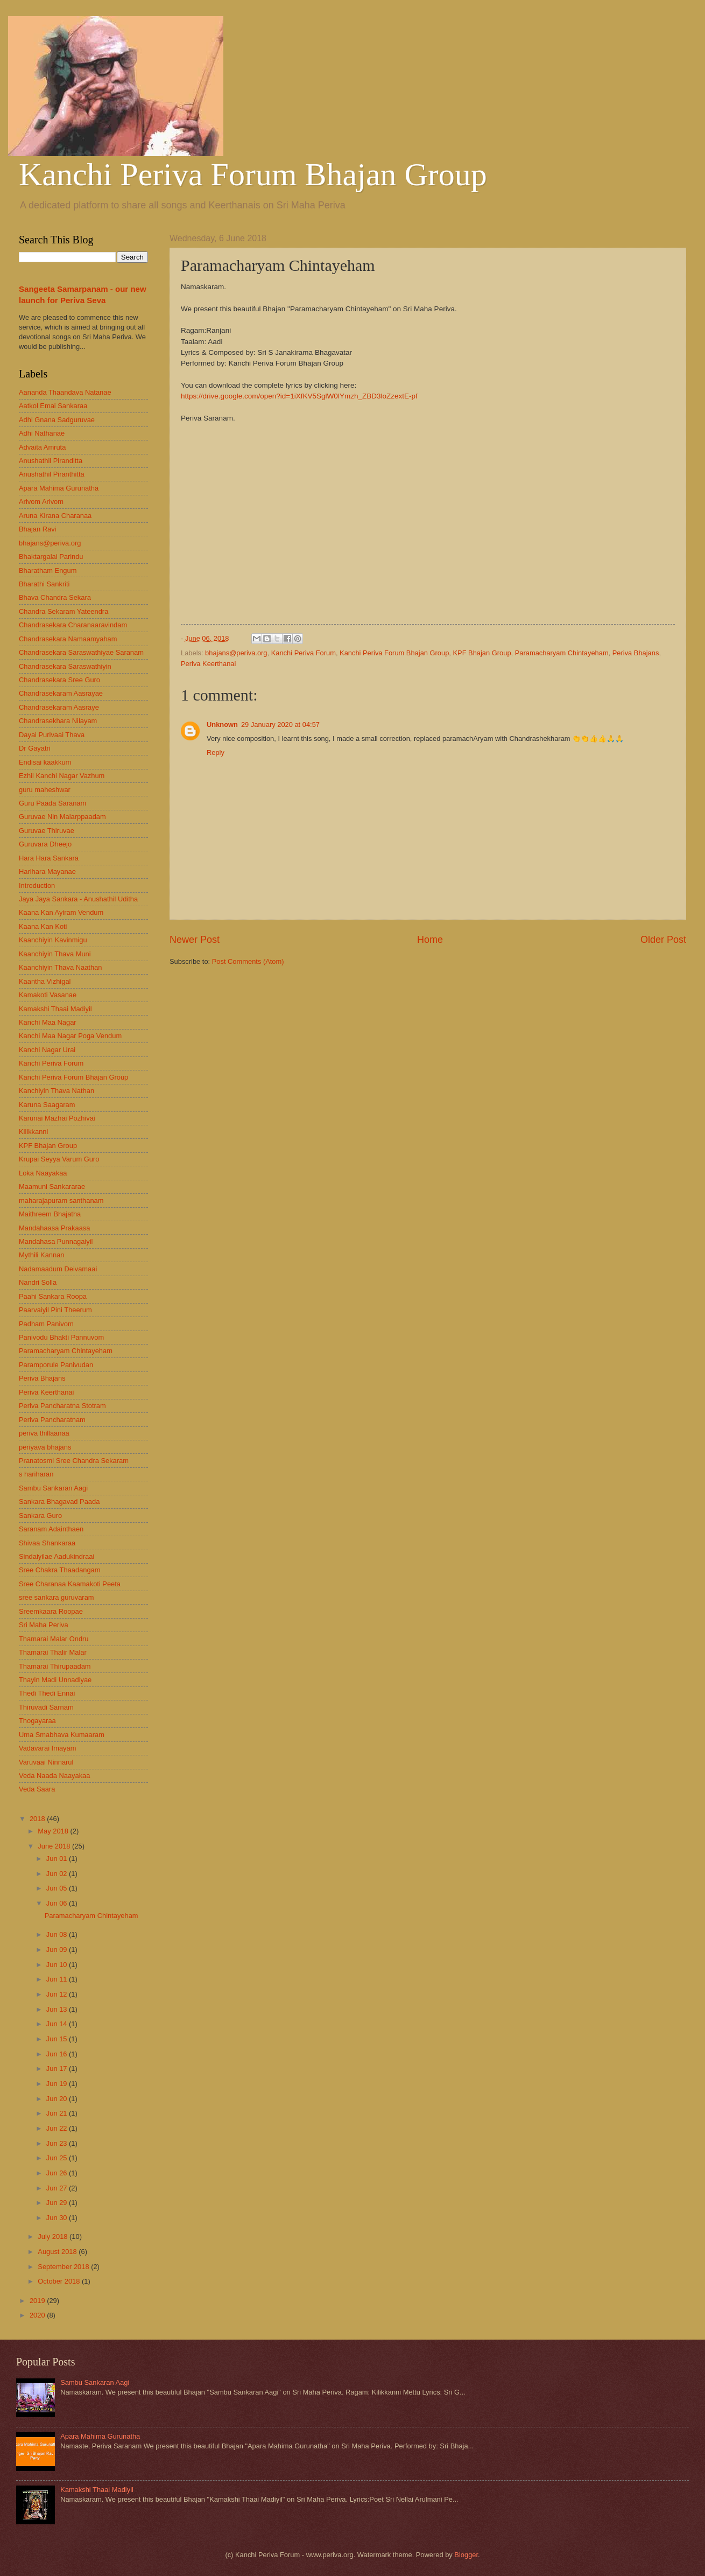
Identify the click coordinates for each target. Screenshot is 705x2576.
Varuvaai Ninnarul (46, 1762)
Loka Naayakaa (43, 1173)
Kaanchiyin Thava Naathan (60, 967)
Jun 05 (57, 1888)
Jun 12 (57, 1994)
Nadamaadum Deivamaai (58, 1269)
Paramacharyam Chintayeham (562, 653)
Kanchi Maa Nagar (47, 1022)
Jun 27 (57, 2188)
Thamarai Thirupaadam (55, 1666)
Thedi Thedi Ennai (47, 1693)
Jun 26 (57, 2173)
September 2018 (64, 2267)
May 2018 (54, 1831)
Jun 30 (57, 2218)
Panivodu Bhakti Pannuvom (61, 1337)
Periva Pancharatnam (52, 1420)
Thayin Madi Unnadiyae (55, 1680)
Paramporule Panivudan (56, 1365)
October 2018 (60, 2281)
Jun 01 (57, 1858)
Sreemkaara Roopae (51, 1611)
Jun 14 (57, 2024)
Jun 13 (57, 2009)
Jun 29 (57, 2203)
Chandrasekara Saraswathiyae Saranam (81, 652)
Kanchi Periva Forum (303, 653)
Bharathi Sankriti (44, 584)
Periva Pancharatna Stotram (62, 1406)
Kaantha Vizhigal (44, 981)
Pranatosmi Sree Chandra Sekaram (74, 1461)
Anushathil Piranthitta (51, 474)
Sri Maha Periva (43, 1625)
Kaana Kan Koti (43, 926)
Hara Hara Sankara (49, 858)
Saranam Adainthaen (51, 1529)
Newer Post (195, 939)
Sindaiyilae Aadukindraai (56, 1556)
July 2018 (53, 2236)
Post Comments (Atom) (248, 961)
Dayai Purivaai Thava (51, 735)
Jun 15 (57, 2039)
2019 (38, 2301)
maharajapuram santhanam (61, 1200)
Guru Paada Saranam (52, 803)
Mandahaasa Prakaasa (54, 1228)
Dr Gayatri (35, 748)
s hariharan (36, 1474)
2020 (38, 2315)
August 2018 (58, 2252)
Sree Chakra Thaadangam (60, 1570)
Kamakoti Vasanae (47, 995)
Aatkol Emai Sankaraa (53, 406)
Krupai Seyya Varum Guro (59, 1159)
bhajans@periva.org (236, 653)
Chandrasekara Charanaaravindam (73, 625)
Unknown (222, 724)
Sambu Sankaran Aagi (53, 1488)
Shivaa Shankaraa (47, 1543)
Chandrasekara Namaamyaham (68, 639)
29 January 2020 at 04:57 (280, 724)
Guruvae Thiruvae (46, 831)
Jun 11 (57, 1979)
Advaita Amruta (42, 447)
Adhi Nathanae (42, 433)
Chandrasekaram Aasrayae (61, 693)
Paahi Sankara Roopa (53, 1296)
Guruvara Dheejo (45, 844)
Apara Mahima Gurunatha (58, 488)
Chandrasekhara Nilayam (58, 721)
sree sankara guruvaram (56, 1597)
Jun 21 (57, 2113)
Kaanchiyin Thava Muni (55, 954)
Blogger (466, 2555)
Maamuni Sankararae (52, 1186)
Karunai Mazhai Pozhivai (57, 1118)
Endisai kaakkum (45, 762)
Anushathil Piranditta (50, 461)
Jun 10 (57, 1965)
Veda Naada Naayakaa (54, 1776)
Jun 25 (57, 2158)
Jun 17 (57, 2068)
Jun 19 (57, 2084)
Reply (215, 752)
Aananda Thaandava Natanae (65, 392)
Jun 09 (57, 1949)
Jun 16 (57, 2054)
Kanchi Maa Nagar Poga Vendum (70, 1036)
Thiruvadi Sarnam (46, 1707)
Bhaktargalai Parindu (51, 556)
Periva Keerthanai (208, 664)
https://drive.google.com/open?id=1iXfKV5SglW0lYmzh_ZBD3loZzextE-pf (299, 396)
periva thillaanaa (44, 1433)
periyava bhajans (45, 1447)
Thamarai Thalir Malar (53, 1652)
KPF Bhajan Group (482, 653)
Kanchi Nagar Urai (47, 1050)
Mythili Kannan (41, 1255)
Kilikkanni (33, 1132)
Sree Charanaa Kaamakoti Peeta (70, 1584)
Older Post (663, 939)
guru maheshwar (44, 790)
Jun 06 (57, 1903)
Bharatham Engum (47, 570)
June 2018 (55, 1846)
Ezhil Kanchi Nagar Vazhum (61, 776)
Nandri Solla (38, 1282)
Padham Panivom (46, 1324)
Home (430, 939)
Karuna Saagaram (47, 1105)
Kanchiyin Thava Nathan (56, 1091)
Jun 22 (57, 2128)
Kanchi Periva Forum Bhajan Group (253, 174)
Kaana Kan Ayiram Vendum (61, 912)
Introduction (37, 885)
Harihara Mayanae (47, 871)
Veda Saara (37, 1789)
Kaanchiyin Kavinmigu (53, 940)
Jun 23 (57, 2143)
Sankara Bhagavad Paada (59, 1501)
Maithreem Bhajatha (50, 1214)
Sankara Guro (40, 1515)
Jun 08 (57, 1934)
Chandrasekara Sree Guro (59, 680)
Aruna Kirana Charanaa (55, 516)
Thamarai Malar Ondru (54, 1639)
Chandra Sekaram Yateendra (63, 611)
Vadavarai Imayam (47, 1748)
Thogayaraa (37, 1721)
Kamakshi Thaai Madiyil (55, 1009)
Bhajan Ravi (37, 529)
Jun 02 (57, 1874)
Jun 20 (57, 2099)
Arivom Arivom (41, 502)
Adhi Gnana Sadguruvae (57, 420)
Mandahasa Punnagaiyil (56, 1241)
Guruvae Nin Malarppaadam (62, 817)
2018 (38, 1819)
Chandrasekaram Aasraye (59, 707)
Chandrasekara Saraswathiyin (65, 666)
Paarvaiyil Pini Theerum (55, 1310)
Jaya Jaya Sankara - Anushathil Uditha (78, 899)
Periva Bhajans (635, 653)
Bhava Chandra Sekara (55, 597)
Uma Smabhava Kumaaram (61, 1735)
